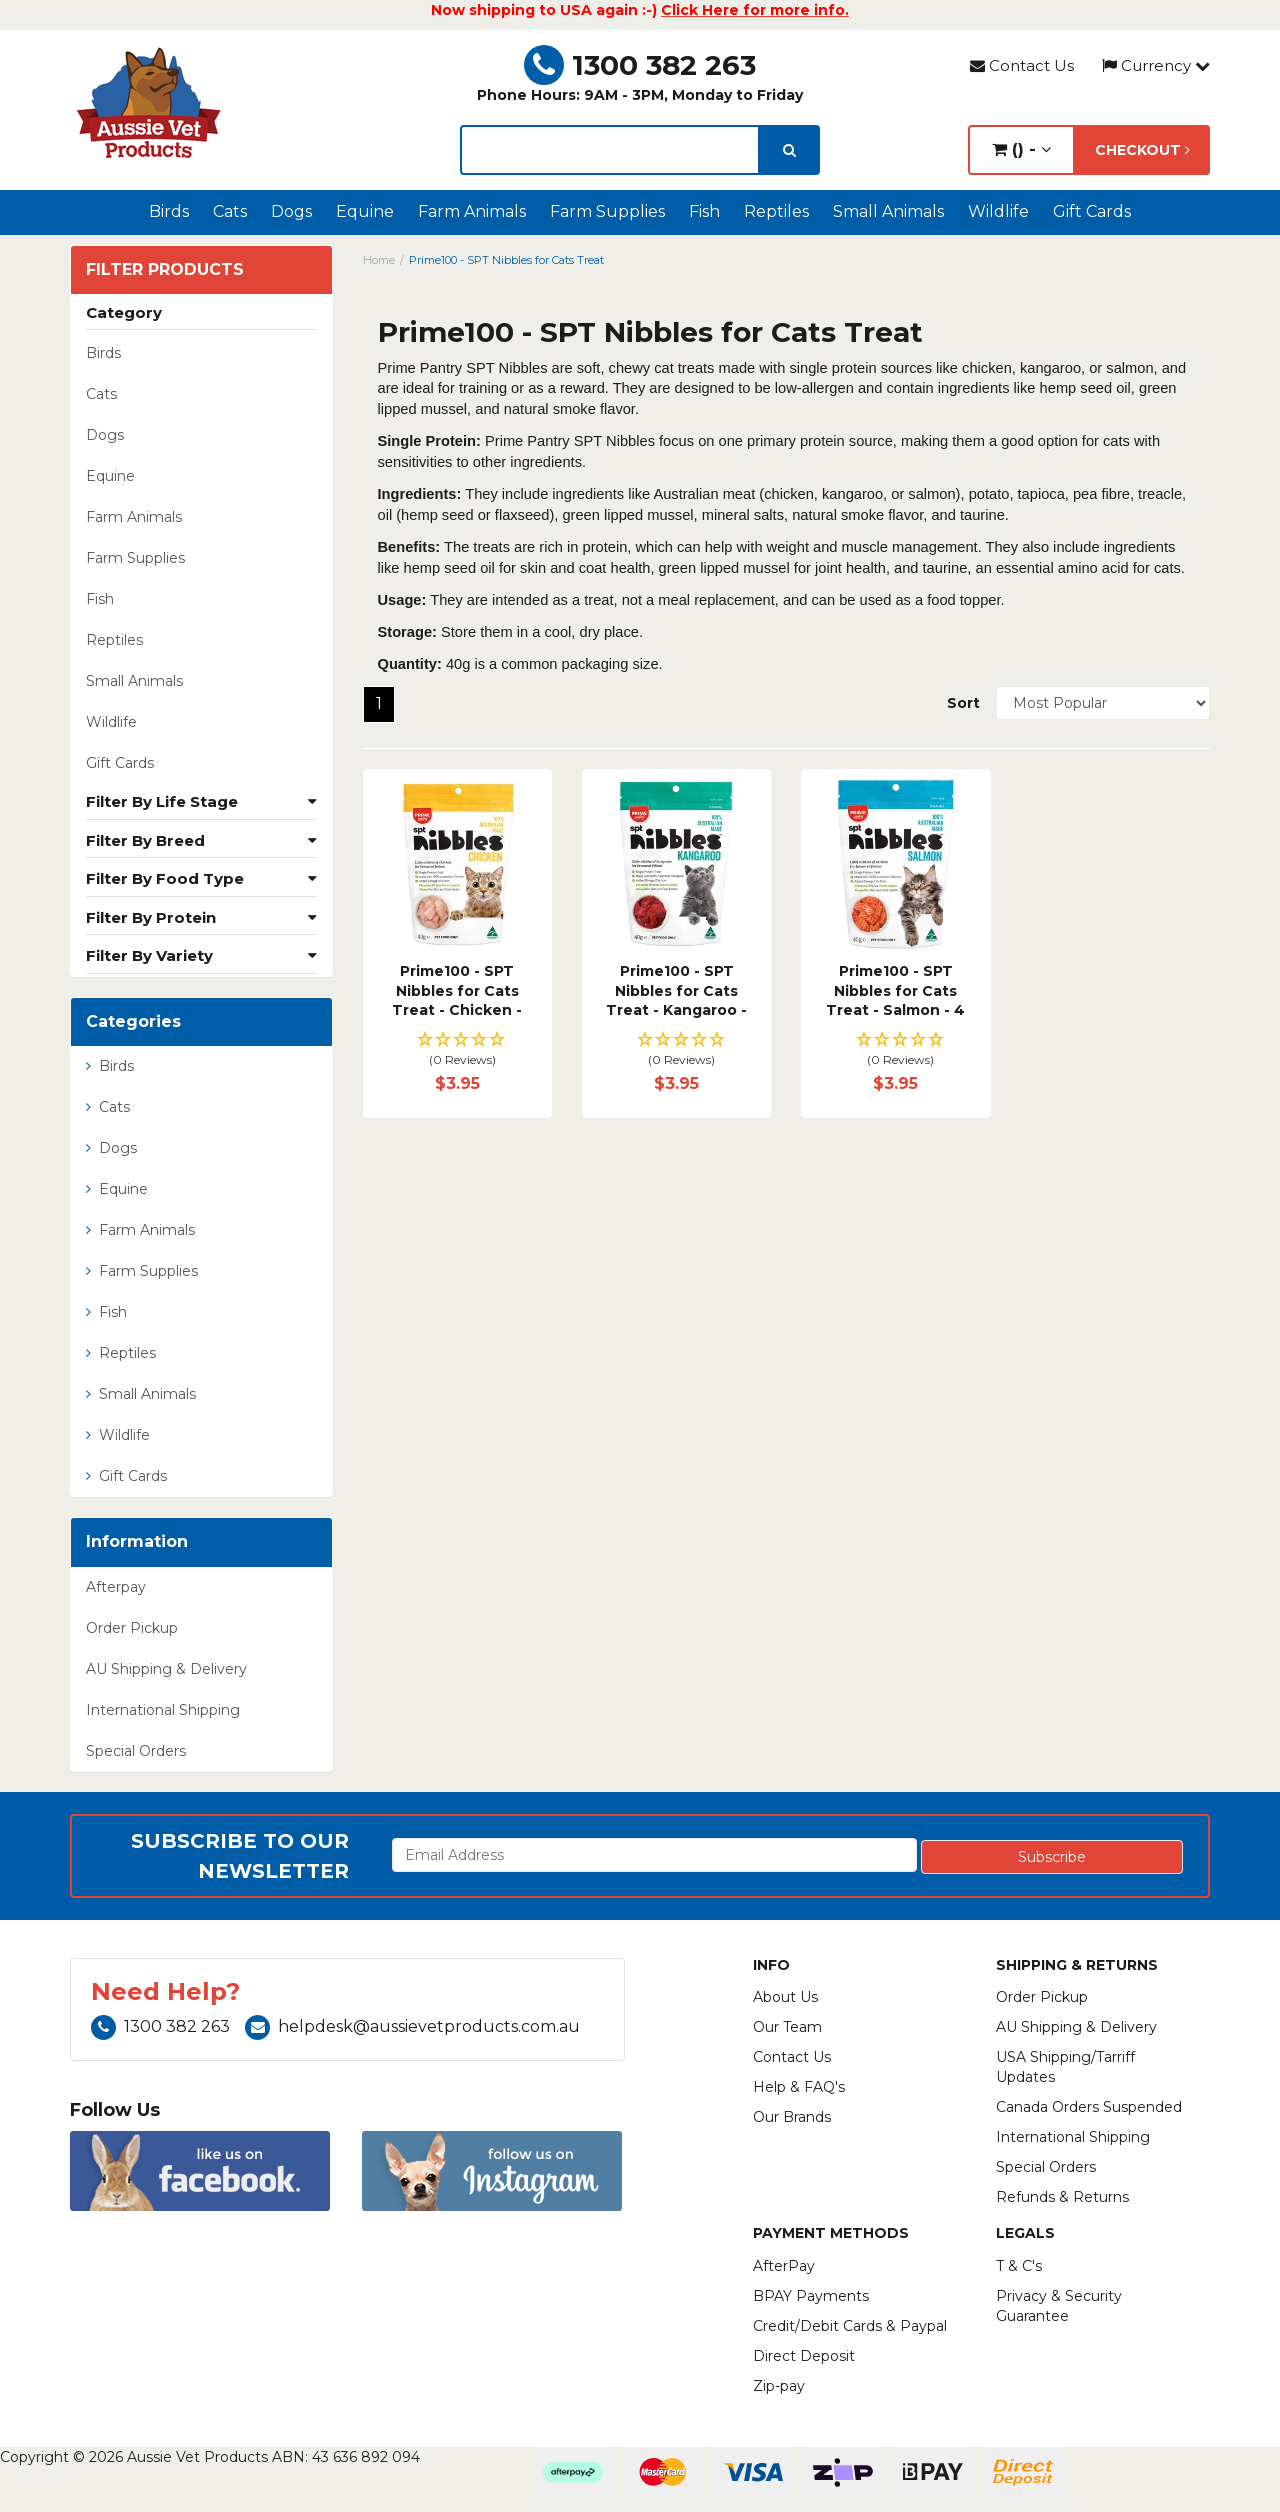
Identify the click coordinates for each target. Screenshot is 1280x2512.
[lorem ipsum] (610, 150)
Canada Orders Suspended (1089, 2107)
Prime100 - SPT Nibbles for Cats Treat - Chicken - (457, 990)
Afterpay (116, 1587)
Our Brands (792, 2117)
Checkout (1142, 150)
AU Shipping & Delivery (166, 1669)
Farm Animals (472, 211)
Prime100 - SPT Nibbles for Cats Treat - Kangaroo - (676, 990)
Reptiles (776, 211)
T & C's (1019, 2266)
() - (1021, 149)
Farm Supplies (607, 211)
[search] (789, 150)
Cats (230, 211)
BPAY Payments (811, 2296)
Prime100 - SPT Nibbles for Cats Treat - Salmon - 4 (895, 990)
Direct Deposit (804, 2356)
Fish (704, 211)
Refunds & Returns (1062, 2197)
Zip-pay (779, 2386)
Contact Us (1022, 65)
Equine (365, 211)
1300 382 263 (640, 65)
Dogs (291, 211)
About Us (785, 1997)
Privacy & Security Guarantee (1059, 2306)
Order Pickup (132, 1628)
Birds (169, 211)
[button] (457, 1050)
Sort (963, 703)
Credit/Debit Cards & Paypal (850, 2326)
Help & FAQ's (799, 2087)
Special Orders (136, 1751)
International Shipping (163, 1710)
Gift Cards (1092, 211)
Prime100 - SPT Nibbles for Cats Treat (506, 260)
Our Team (787, 2027)
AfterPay (784, 2266)
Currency (1156, 65)
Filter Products (165, 270)
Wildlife (998, 211)
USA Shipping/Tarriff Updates (1065, 2067)
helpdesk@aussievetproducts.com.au (412, 2026)
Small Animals (888, 211)
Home (379, 260)
